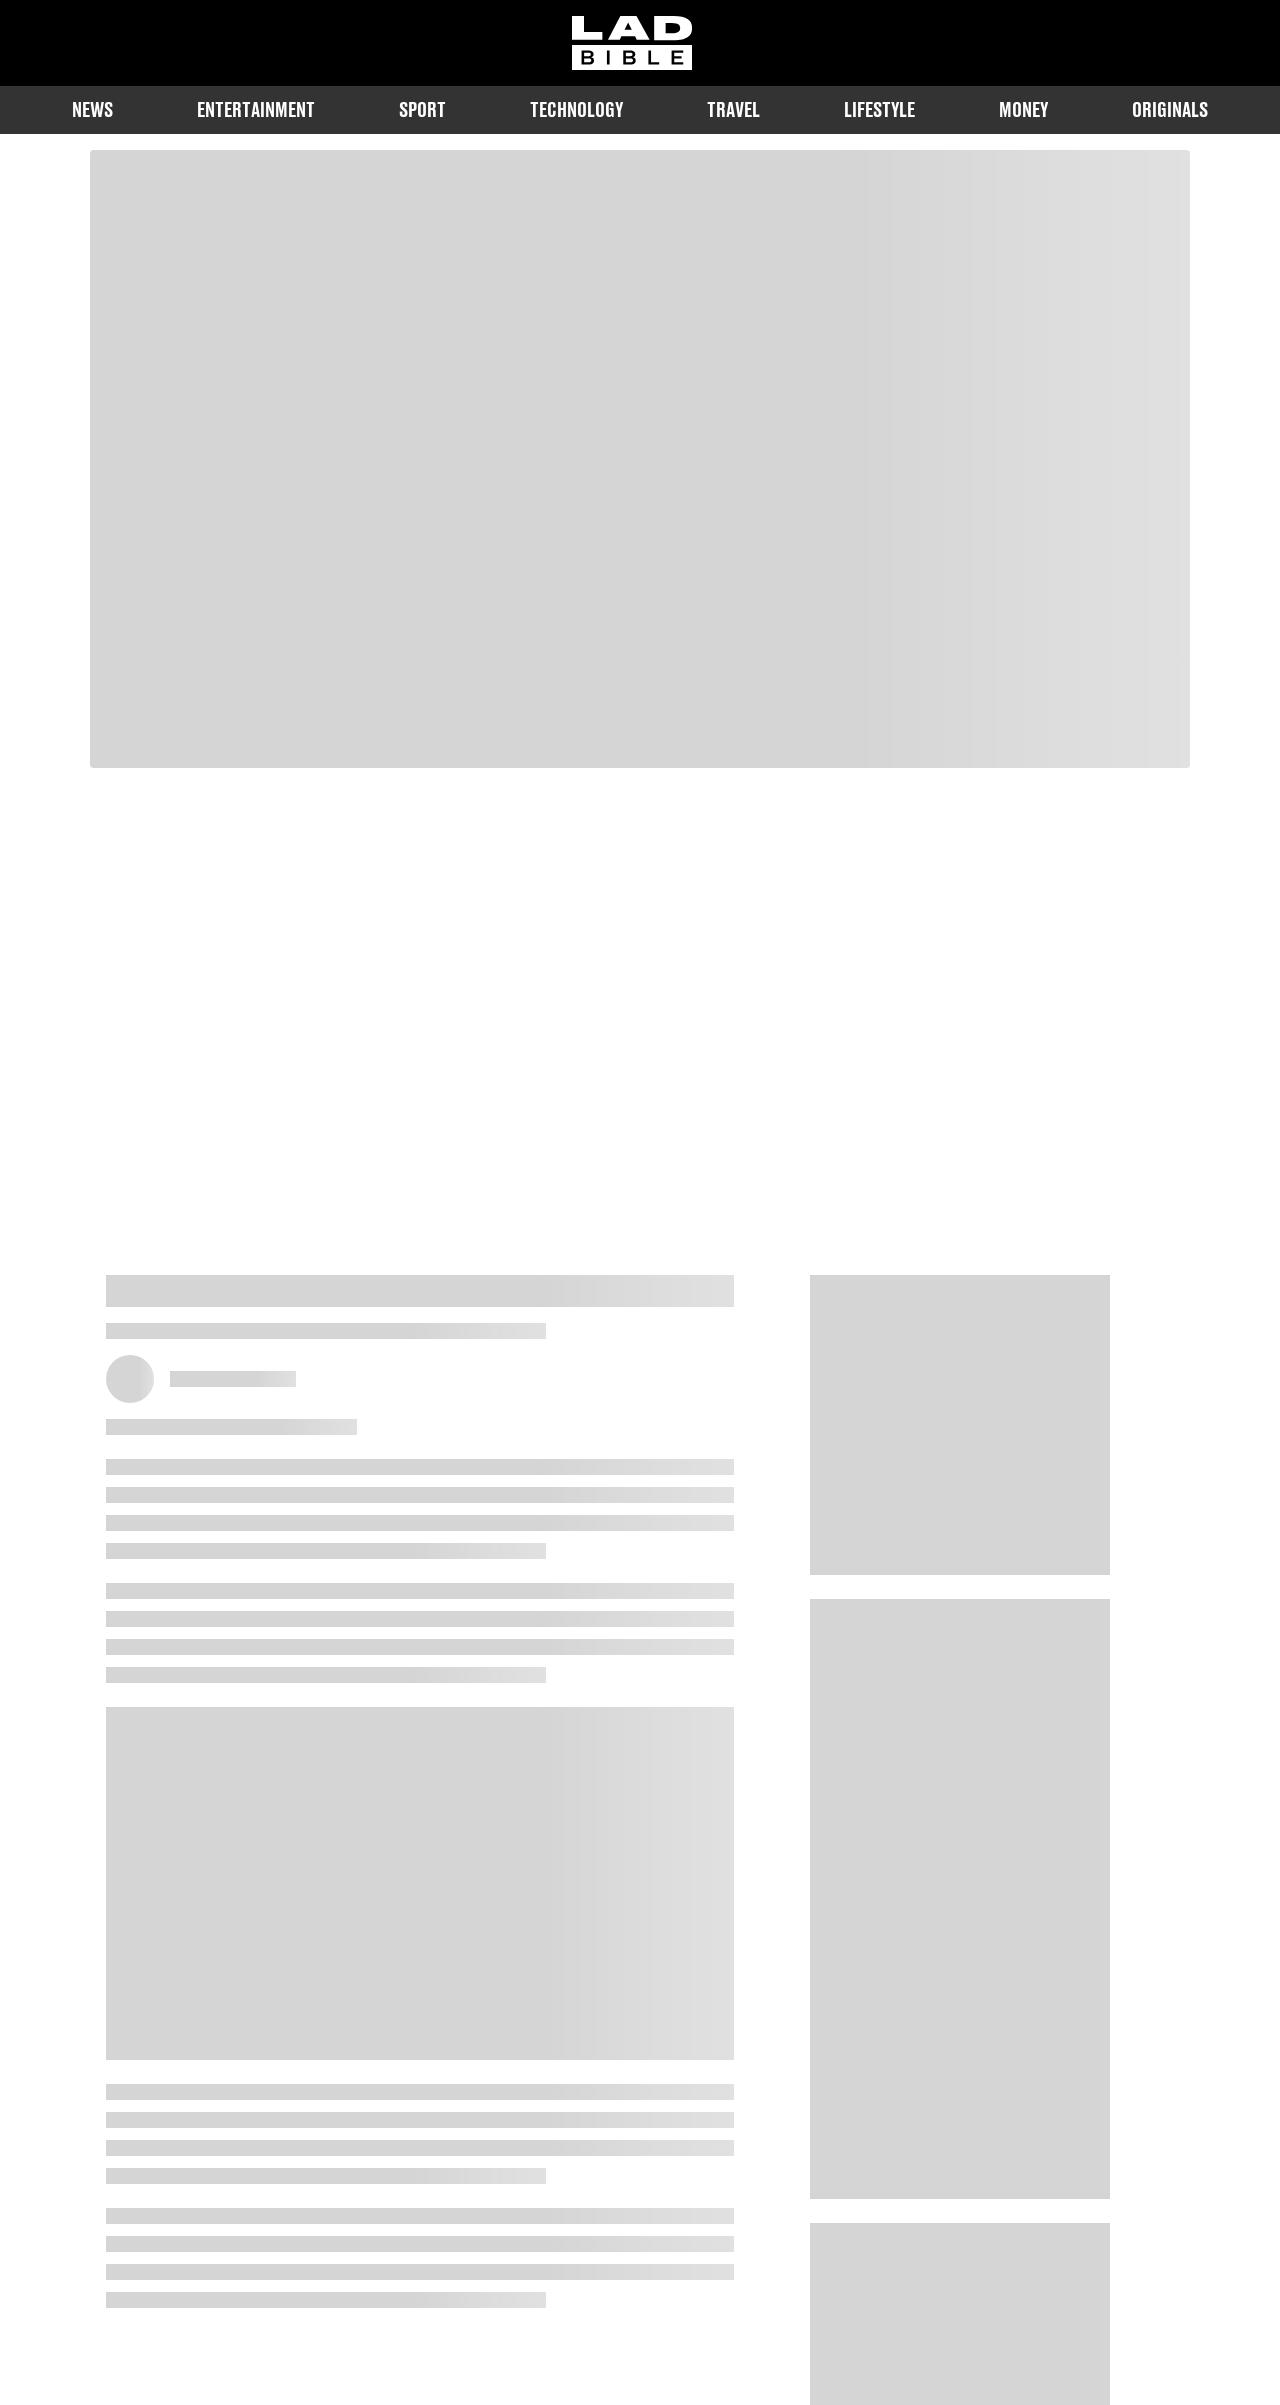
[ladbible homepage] (632, 43)
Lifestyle (879, 109)
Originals (1170, 109)
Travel (733, 109)
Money (1023, 109)
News (92, 109)
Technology (576, 109)
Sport (422, 109)
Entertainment (256, 109)
